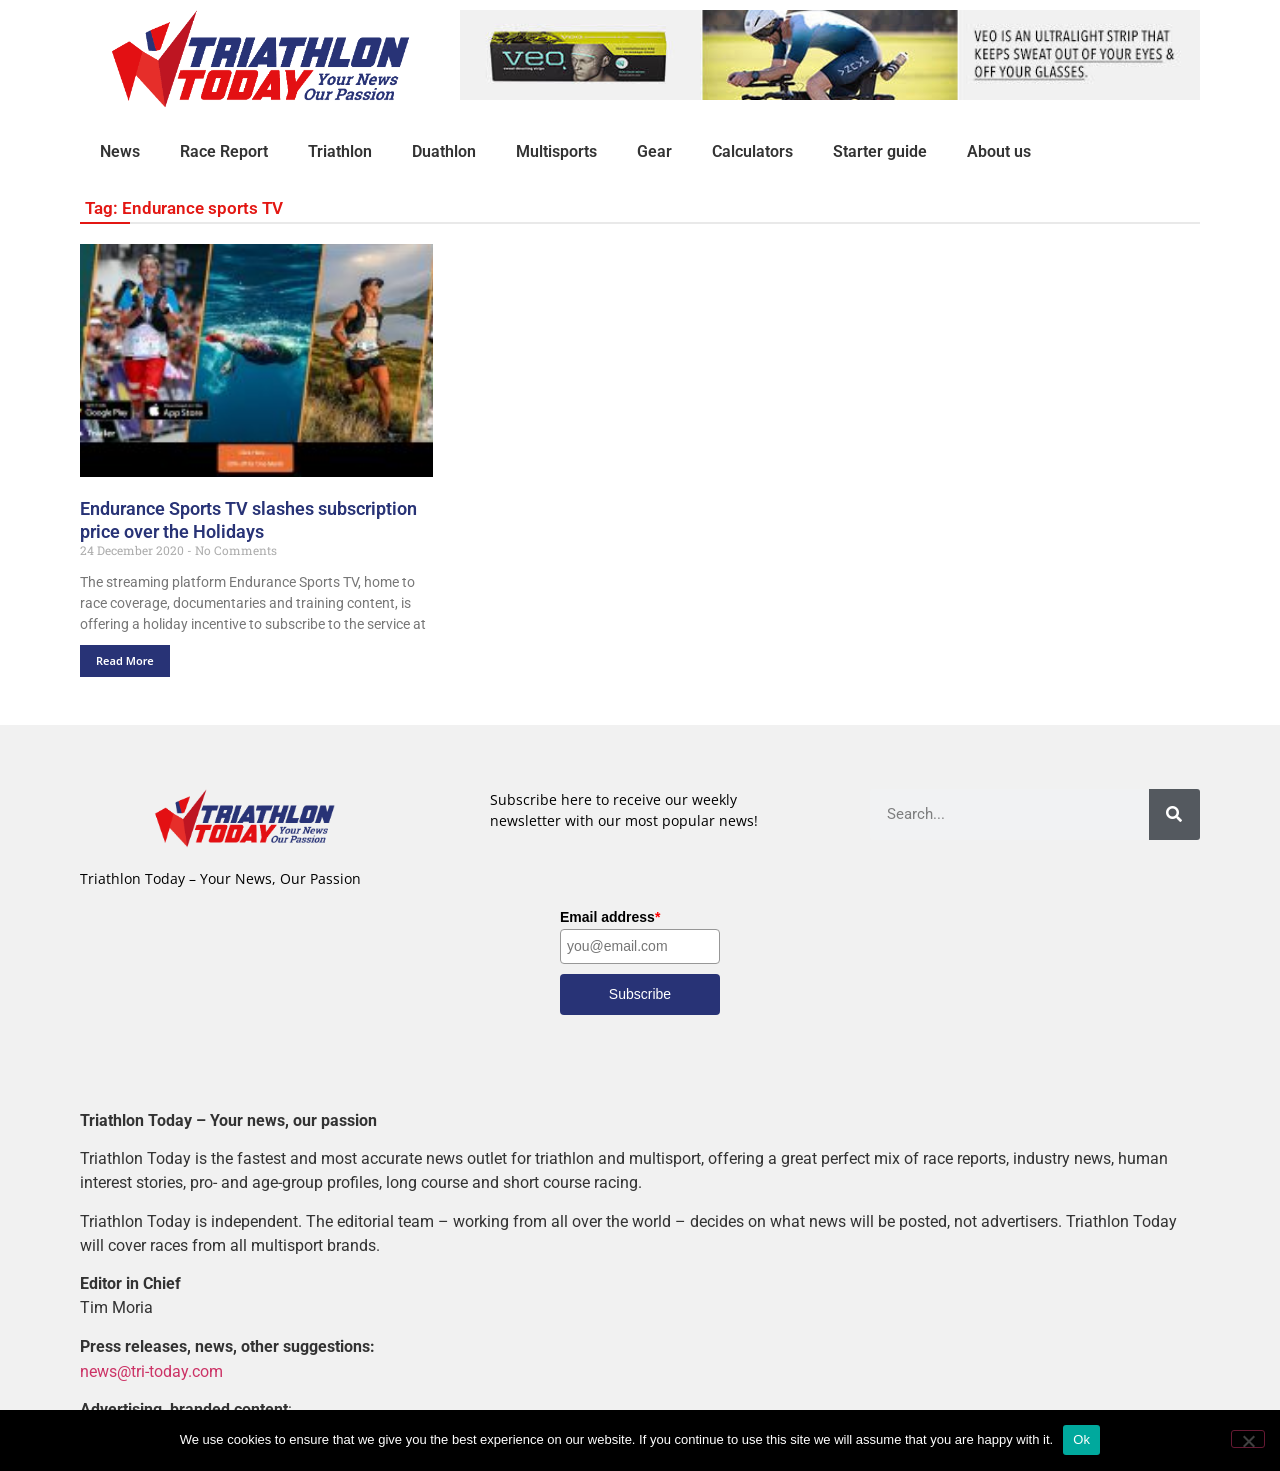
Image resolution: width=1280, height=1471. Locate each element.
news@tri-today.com (151, 1370)
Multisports (556, 151)
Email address (610, 917)
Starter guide (880, 151)
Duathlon (444, 151)
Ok (1081, 1439)
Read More (125, 660)
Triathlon (340, 151)
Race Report (224, 151)
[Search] (1174, 814)
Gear (654, 151)
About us (999, 151)
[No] (1248, 1439)
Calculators (752, 151)
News (120, 151)
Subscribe (640, 994)
